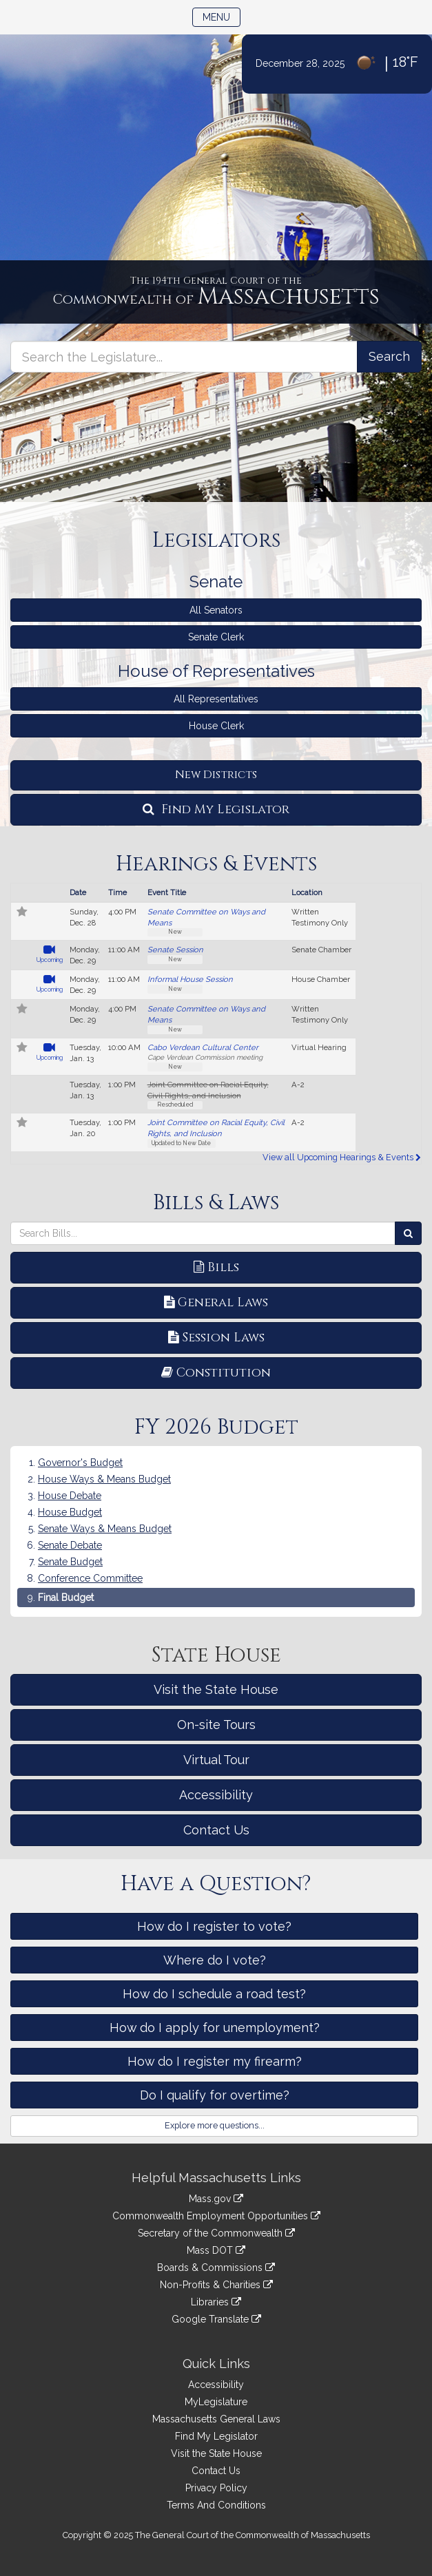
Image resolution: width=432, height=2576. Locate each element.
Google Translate (216, 2319)
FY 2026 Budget (216, 1427)
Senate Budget (70, 1561)
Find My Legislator (216, 809)
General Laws (216, 1302)
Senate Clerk (216, 636)
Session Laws (216, 1337)
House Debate (69, 1495)
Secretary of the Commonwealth (216, 2233)
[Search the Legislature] (389, 357)
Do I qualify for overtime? (214, 2095)
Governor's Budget (80, 1462)
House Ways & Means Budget (104, 1479)
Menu (221, 16)
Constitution (216, 1372)
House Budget (70, 1512)
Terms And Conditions (216, 2505)
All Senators (216, 610)
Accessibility (216, 1795)
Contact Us (216, 1830)
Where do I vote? (214, 1960)
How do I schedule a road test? (214, 1994)
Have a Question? (216, 1884)
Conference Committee (90, 1578)
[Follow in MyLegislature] (22, 913)
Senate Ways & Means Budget (105, 1528)
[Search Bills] (408, 1233)
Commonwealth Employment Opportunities (216, 2215)
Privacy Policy (216, 2487)
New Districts (216, 774)
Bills (216, 1267)
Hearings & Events (216, 864)
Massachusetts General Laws (216, 2419)
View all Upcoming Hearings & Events (342, 1157)
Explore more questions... (215, 2125)
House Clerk (216, 725)
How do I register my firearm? (214, 2061)
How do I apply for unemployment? (215, 2027)
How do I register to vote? (214, 1926)
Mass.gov (216, 2198)
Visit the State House (216, 1689)
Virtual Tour (216, 1759)
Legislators (216, 540)
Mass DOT (216, 2250)
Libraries (216, 2301)
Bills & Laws (216, 1203)
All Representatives (216, 698)
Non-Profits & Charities (216, 2284)
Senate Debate (70, 1545)
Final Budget (66, 1597)
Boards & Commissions (216, 2267)
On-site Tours (216, 1724)
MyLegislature (216, 2401)
